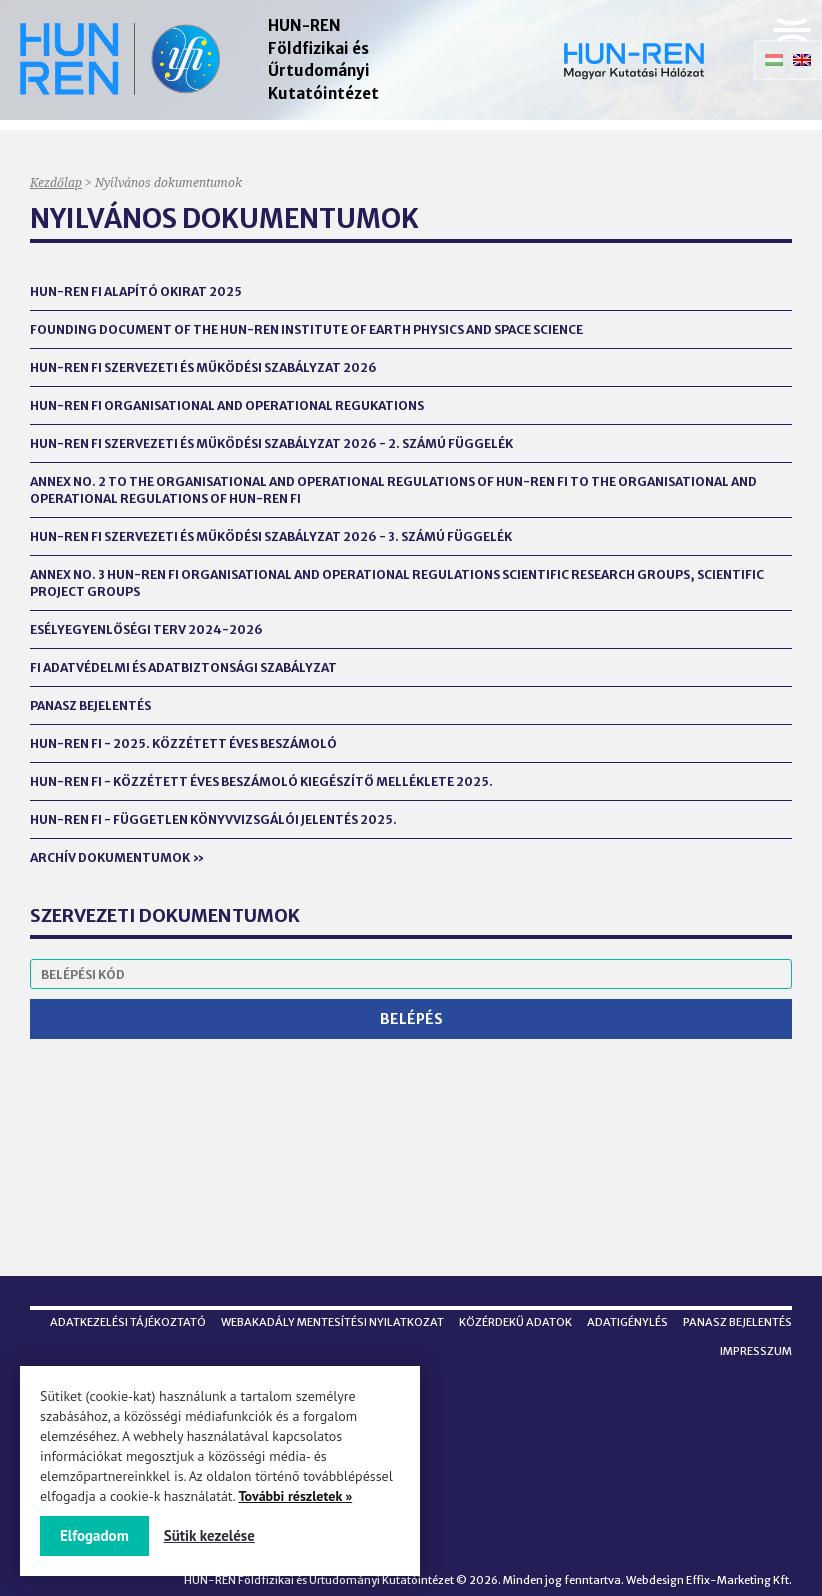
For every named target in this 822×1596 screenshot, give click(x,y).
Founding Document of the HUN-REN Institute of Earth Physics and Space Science (306, 329)
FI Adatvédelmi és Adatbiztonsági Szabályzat (183, 667)
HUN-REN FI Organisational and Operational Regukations (227, 405)
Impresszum (756, 1351)
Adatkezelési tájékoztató (128, 1322)
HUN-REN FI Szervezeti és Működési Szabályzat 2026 (203, 367)
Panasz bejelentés (90, 705)
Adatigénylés (627, 1322)
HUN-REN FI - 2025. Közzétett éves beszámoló (183, 743)
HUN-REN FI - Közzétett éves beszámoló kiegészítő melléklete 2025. (261, 781)
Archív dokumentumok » (117, 857)
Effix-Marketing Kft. (739, 1580)
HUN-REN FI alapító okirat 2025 (136, 291)
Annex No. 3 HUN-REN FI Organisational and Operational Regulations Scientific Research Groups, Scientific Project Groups (397, 583)
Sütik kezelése (209, 1535)
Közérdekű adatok (515, 1322)
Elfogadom (94, 1535)
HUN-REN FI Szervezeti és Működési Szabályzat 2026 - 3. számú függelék (271, 536)
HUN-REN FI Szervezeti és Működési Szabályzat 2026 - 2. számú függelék (271, 443)
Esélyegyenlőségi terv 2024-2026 (146, 629)
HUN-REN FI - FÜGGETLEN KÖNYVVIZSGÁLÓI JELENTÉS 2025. (213, 819)
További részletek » (295, 1496)
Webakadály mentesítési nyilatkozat (332, 1322)
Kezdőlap (56, 182)
